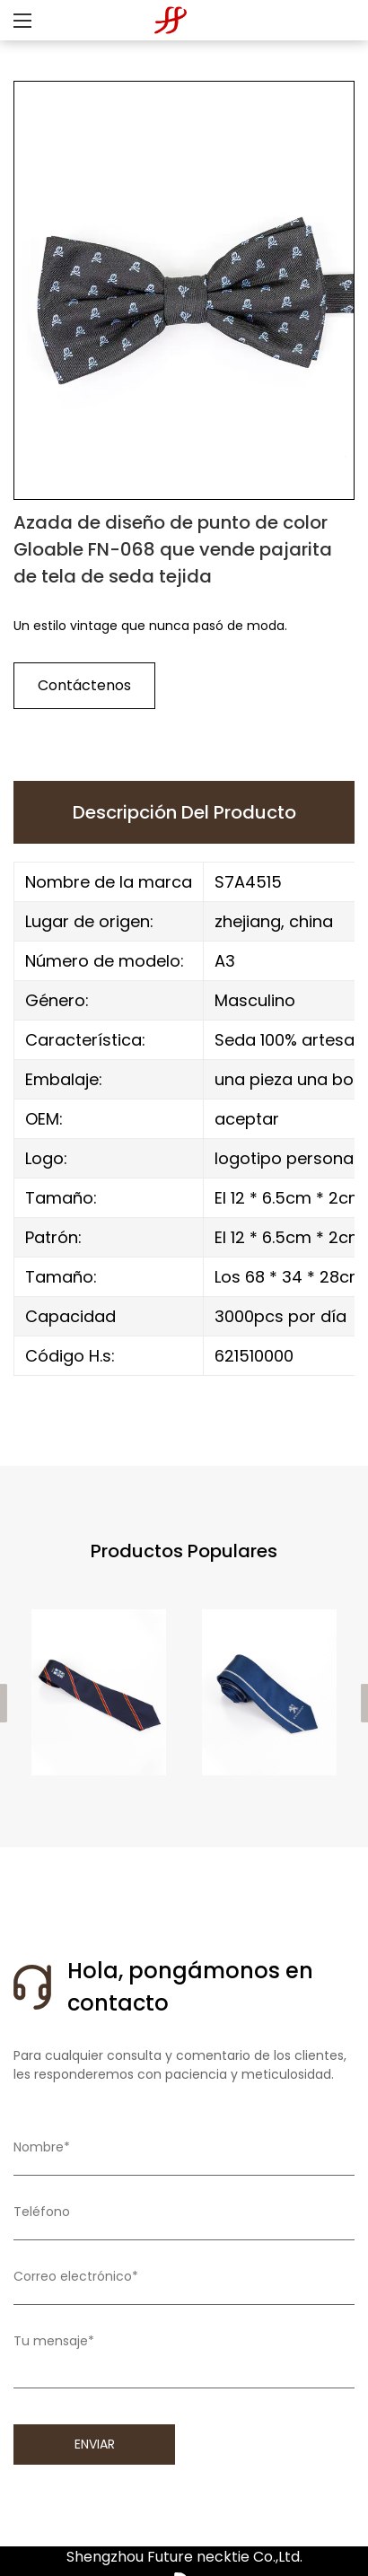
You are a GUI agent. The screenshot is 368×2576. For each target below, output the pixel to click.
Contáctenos (84, 685)
